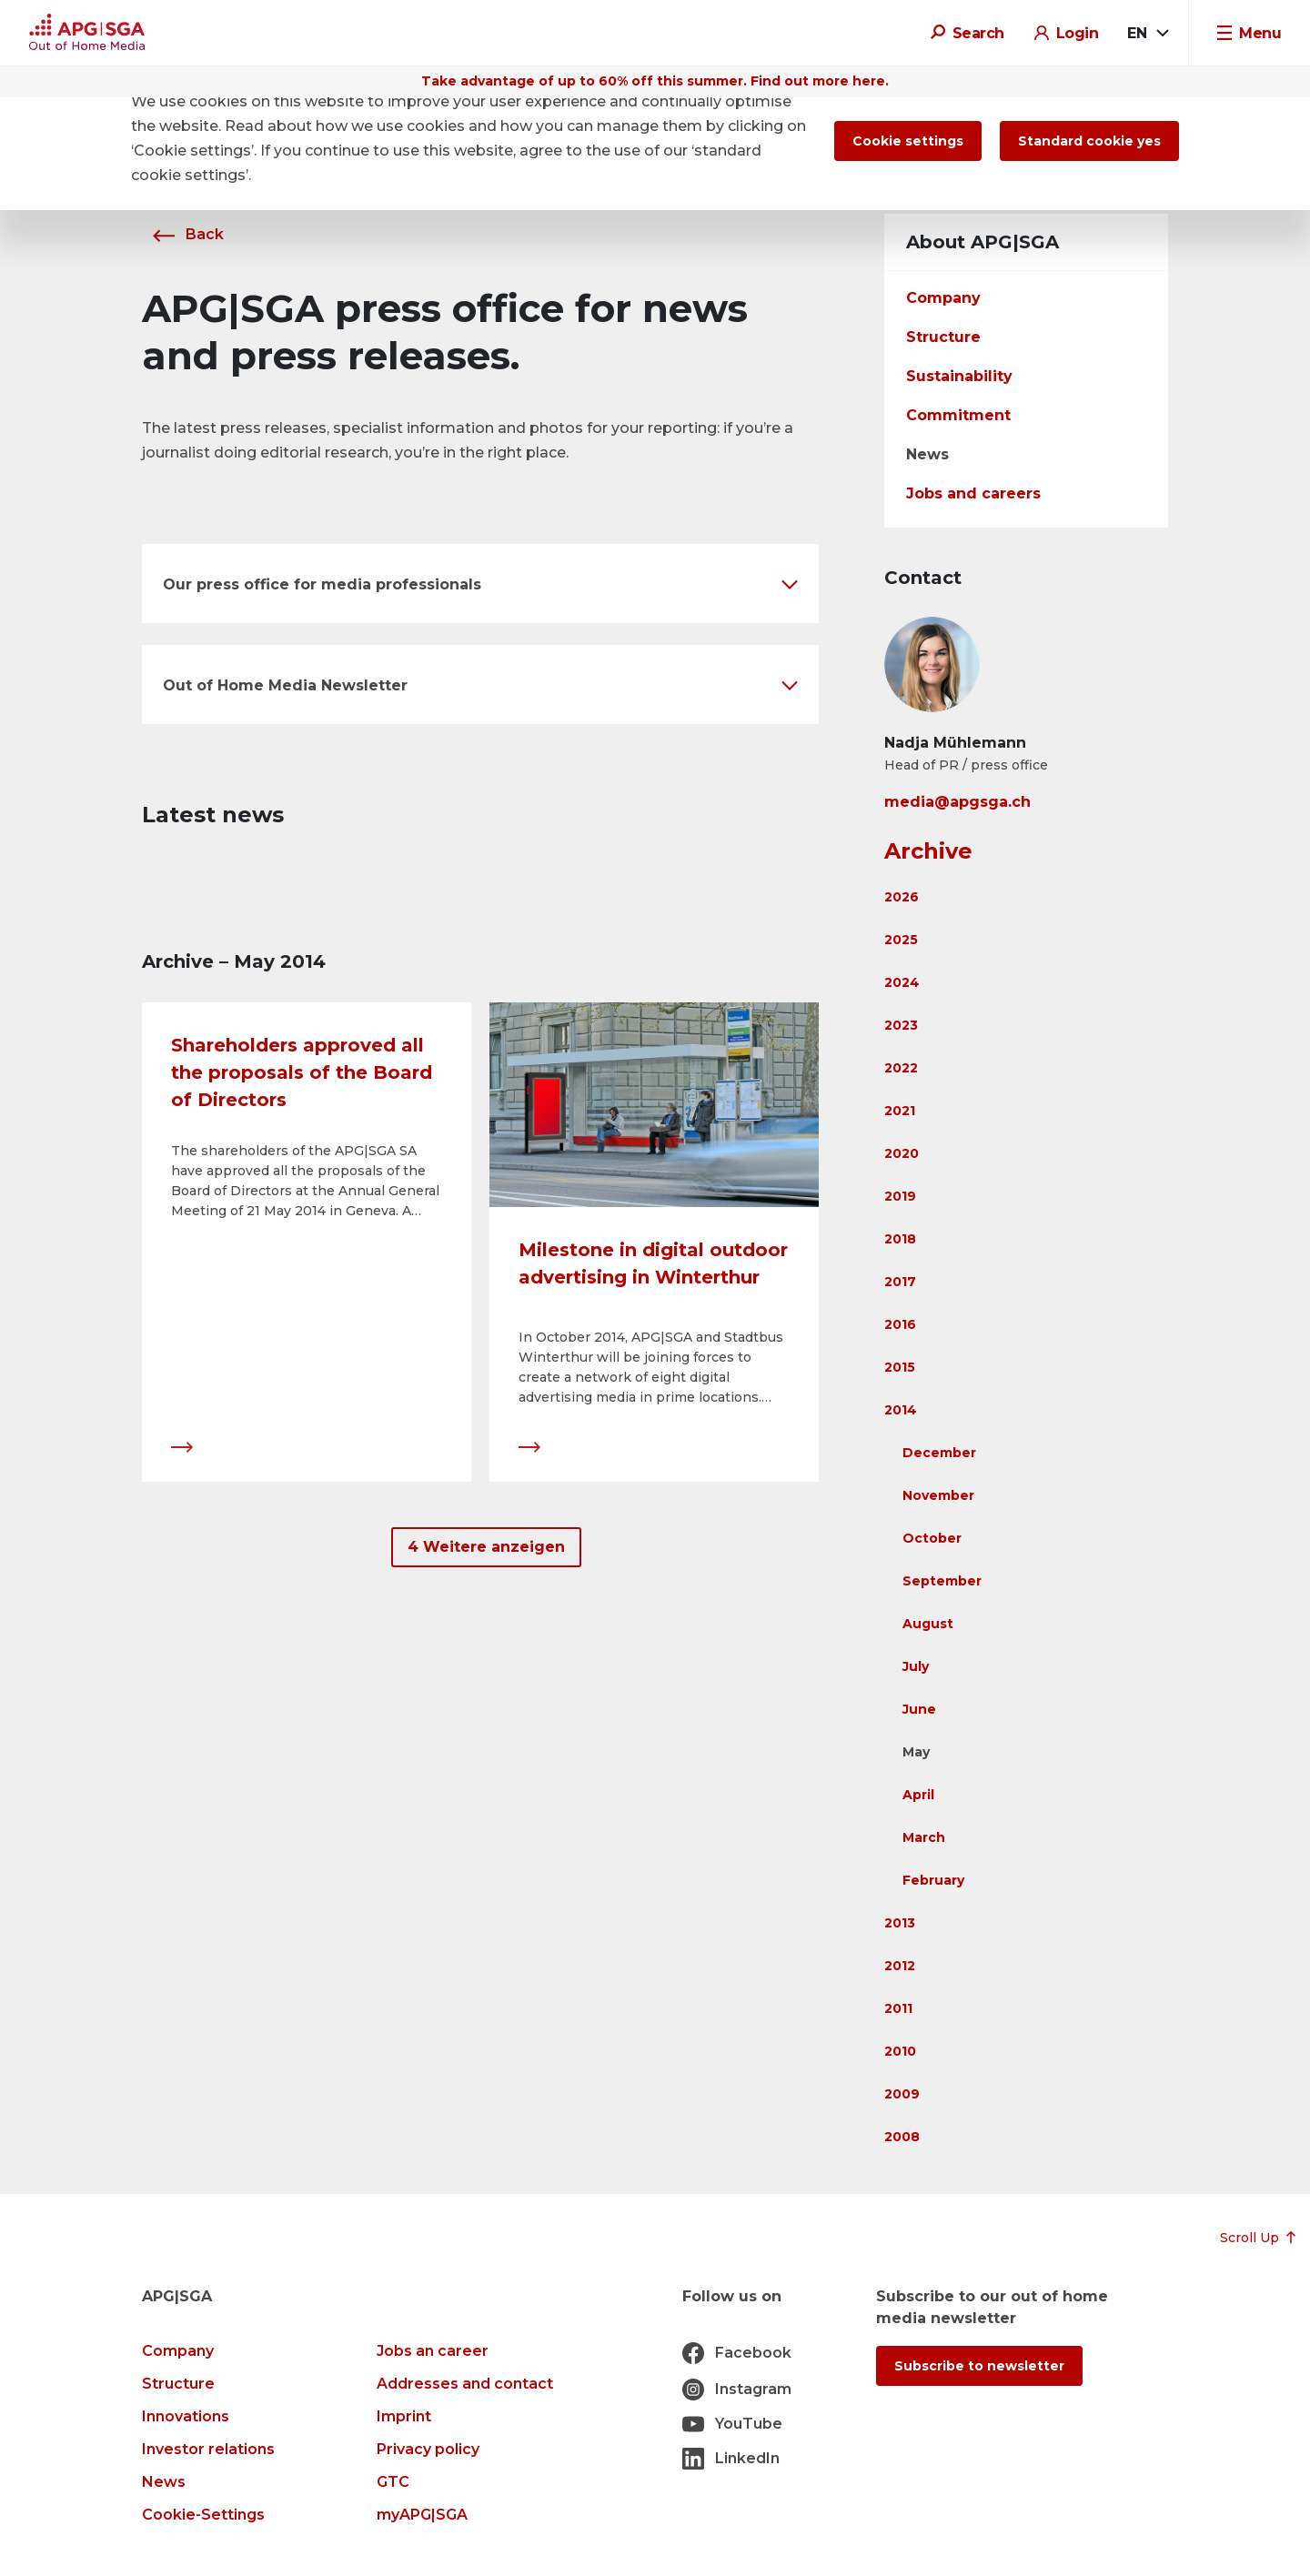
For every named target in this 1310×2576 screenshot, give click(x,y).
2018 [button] (900, 1239)
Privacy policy (428, 2449)
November (938, 1495)
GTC (393, 2481)
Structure (943, 337)
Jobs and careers (973, 493)
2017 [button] (900, 1281)
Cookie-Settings (203, 2514)
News (927, 454)
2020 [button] (901, 1153)
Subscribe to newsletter (979, 2366)
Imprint (404, 2416)
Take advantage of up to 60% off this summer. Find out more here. (655, 81)
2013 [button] (899, 1923)
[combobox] (1147, 34)
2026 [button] (901, 897)
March (923, 1837)
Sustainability (959, 376)
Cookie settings (907, 141)
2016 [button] (900, 1324)
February (933, 1880)
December (939, 1452)
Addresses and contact (465, 2383)
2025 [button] (901, 939)
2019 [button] (900, 1196)
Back (183, 234)
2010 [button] (900, 2051)
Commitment (958, 415)
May (916, 1752)
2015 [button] (899, 1367)
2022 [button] (901, 1068)
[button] (480, 583)
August (927, 1623)
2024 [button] (902, 982)
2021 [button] (899, 1110)
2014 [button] (900, 1410)
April (918, 1794)
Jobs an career (433, 2351)
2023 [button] (901, 1025)
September (942, 1581)
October (932, 1538)
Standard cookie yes (1089, 141)
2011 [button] (898, 2008)
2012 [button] (899, 1965)
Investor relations (208, 2449)
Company (943, 298)
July (915, 1666)
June (919, 1709)
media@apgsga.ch (957, 801)
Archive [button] (928, 851)
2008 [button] (902, 2136)
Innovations (185, 2416)
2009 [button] (902, 2094)
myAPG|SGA (422, 2514)
